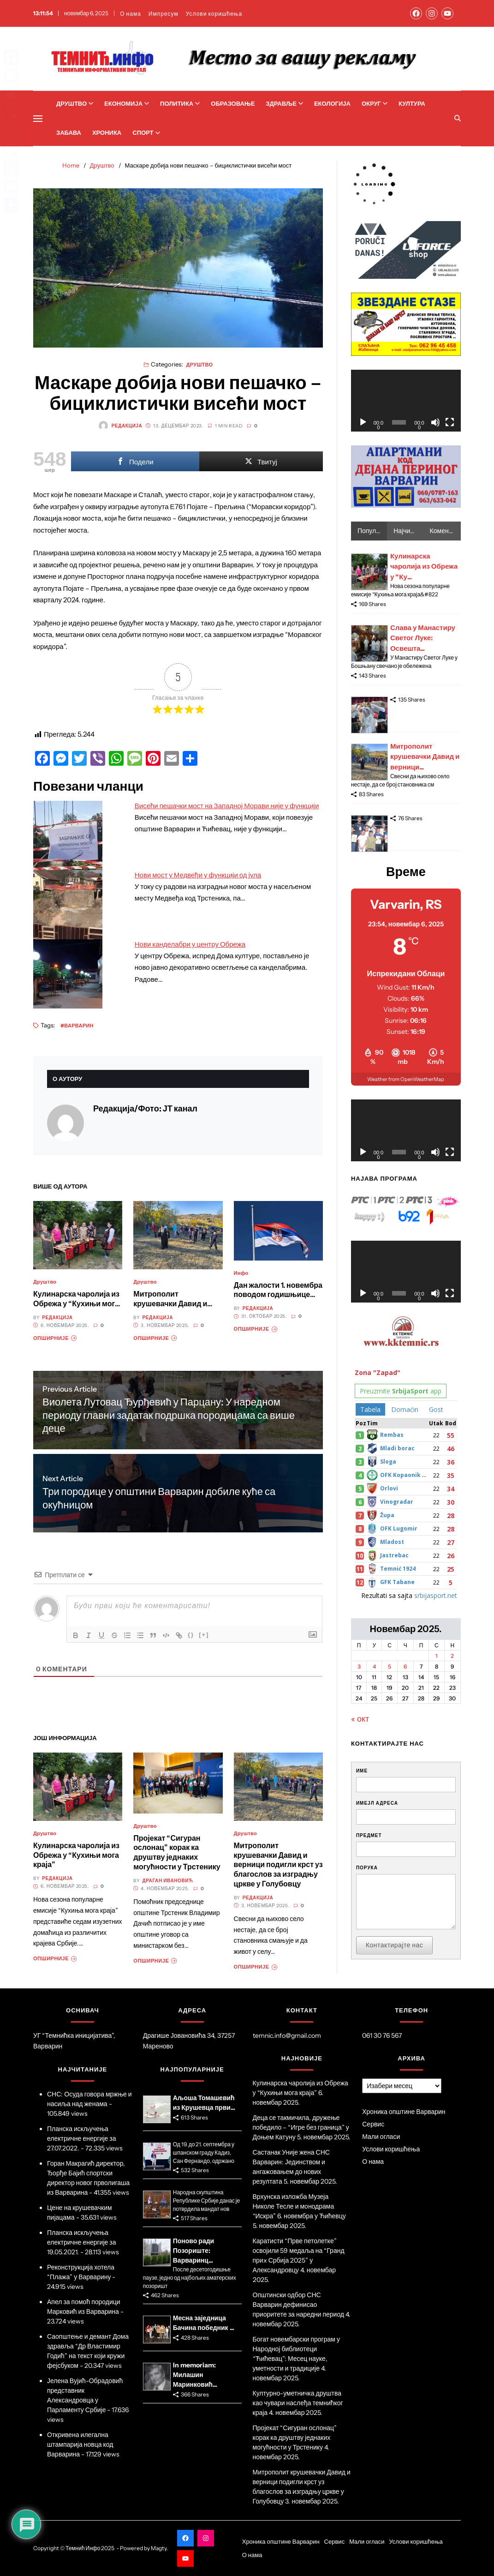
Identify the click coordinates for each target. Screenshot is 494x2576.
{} (191, 1634)
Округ (374, 103)
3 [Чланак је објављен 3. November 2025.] (359, 1666)
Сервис (373, 2124)
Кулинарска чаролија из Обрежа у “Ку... (424, 566)
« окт (360, 1719)
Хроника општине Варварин (403, 2112)
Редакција (120, 425)
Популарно (372, 531)
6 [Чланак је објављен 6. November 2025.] (405, 1666)
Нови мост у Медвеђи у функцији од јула (198, 875)
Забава (68, 132)
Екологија (332, 103)
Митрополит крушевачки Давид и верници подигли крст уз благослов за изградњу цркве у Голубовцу (278, 1864)
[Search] (457, 118)
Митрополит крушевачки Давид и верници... (424, 756)
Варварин (78, 1025)
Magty (159, 2548)
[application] (406, 401)
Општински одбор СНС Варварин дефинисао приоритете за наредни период (299, 2304)
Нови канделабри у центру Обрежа (190, 944)
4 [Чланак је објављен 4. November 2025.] (374, 1666)
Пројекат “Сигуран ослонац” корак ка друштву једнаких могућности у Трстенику (176, 1852)
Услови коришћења (214, 13)
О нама (130, 13)
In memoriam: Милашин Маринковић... (195, 2375)
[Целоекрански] (449, 422)
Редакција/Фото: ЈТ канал (145, 1109)
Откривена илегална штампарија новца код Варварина (80, 2444)
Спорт (146, 132)
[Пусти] (363, 422)
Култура (412, 103)
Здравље (284, 103)
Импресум (164, 13)
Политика (180, 103)
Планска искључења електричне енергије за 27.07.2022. (81, 2138)
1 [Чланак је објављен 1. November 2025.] (436, 1655)
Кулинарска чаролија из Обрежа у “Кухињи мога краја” (76, 1303)
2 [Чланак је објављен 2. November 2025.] (452, 1655)
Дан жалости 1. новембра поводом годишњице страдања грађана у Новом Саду (278, 1299)
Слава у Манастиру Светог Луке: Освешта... (422, 638)
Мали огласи (381, 2136)
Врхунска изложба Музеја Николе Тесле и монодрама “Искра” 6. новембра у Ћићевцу (299, 2206)
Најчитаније (408, 531)
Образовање (233, 103)
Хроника (106, 132)
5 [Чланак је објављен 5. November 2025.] (389, 1666)
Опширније (55, 1338)
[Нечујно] (435, 422)
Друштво (74, 103)
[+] (204, 1634)
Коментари (445, 531)
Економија (126, 103)
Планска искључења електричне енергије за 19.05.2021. (81, 2242)
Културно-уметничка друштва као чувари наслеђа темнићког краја (298, 2403)
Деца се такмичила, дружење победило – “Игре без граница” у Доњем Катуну (301, 2127)
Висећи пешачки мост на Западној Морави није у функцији (227, 805)
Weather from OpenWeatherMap (405, 1079)
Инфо (241, 1273)
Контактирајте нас (394, 1945)
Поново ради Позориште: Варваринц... (193, 2250)
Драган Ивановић (168, 1881)
